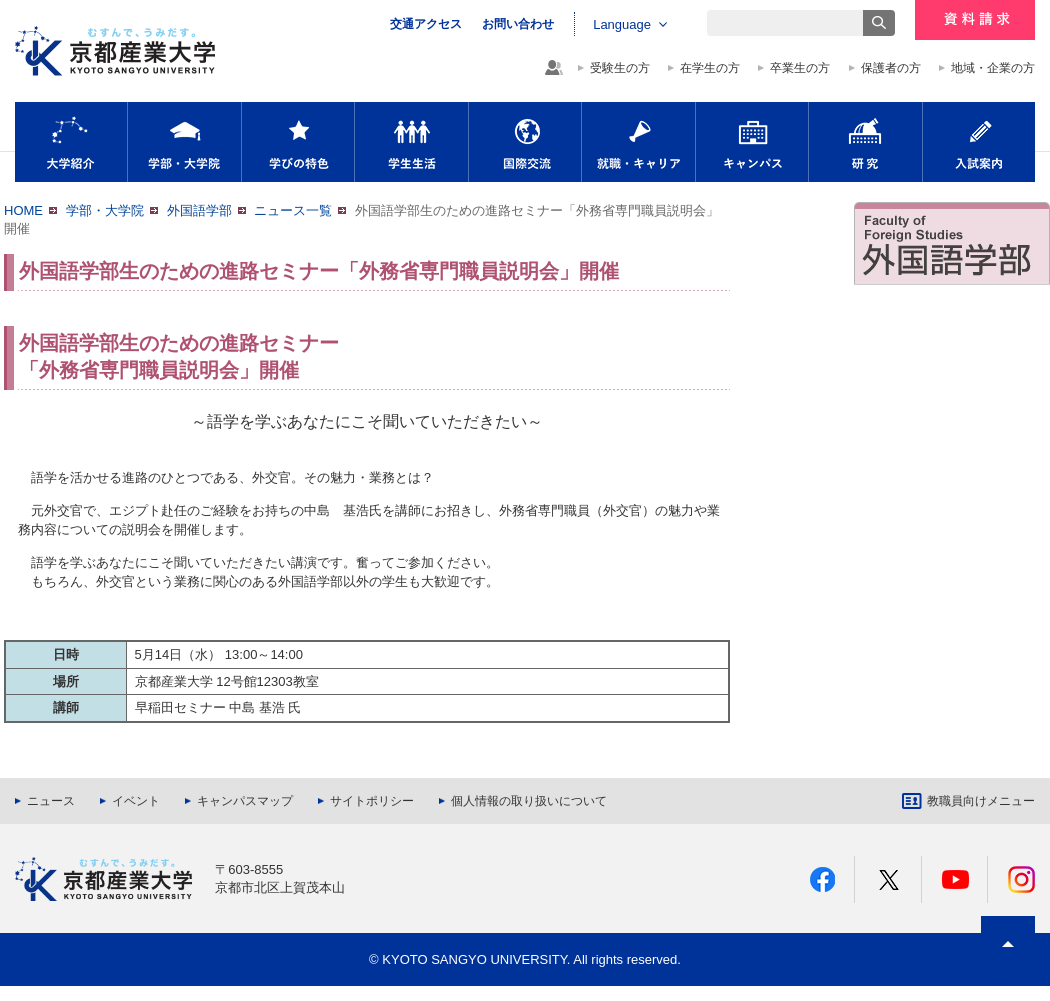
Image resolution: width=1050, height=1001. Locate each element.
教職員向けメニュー (981, 801)
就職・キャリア (638, 142)
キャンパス (752, 142)
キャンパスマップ (245, 801)
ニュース (51, 801)
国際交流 (525, 142)
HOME (23, 210)
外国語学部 (199, 210)
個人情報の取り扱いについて (529, 801)
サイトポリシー (372, 801)
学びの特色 (298, 142)
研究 (865, 142)
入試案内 (979, 142)
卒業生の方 (800, 68)
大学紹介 (71, 142)
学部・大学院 (184, 142)
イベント (136, 801)
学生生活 (411, 142)
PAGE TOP (1008, 980)
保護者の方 (891, 68)
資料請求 (975, 20)
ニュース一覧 (293, 210)
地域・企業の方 (993, 68)
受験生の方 (620, 68)
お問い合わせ (518, 24)
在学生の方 (710, 68)
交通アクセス (426, 24)
